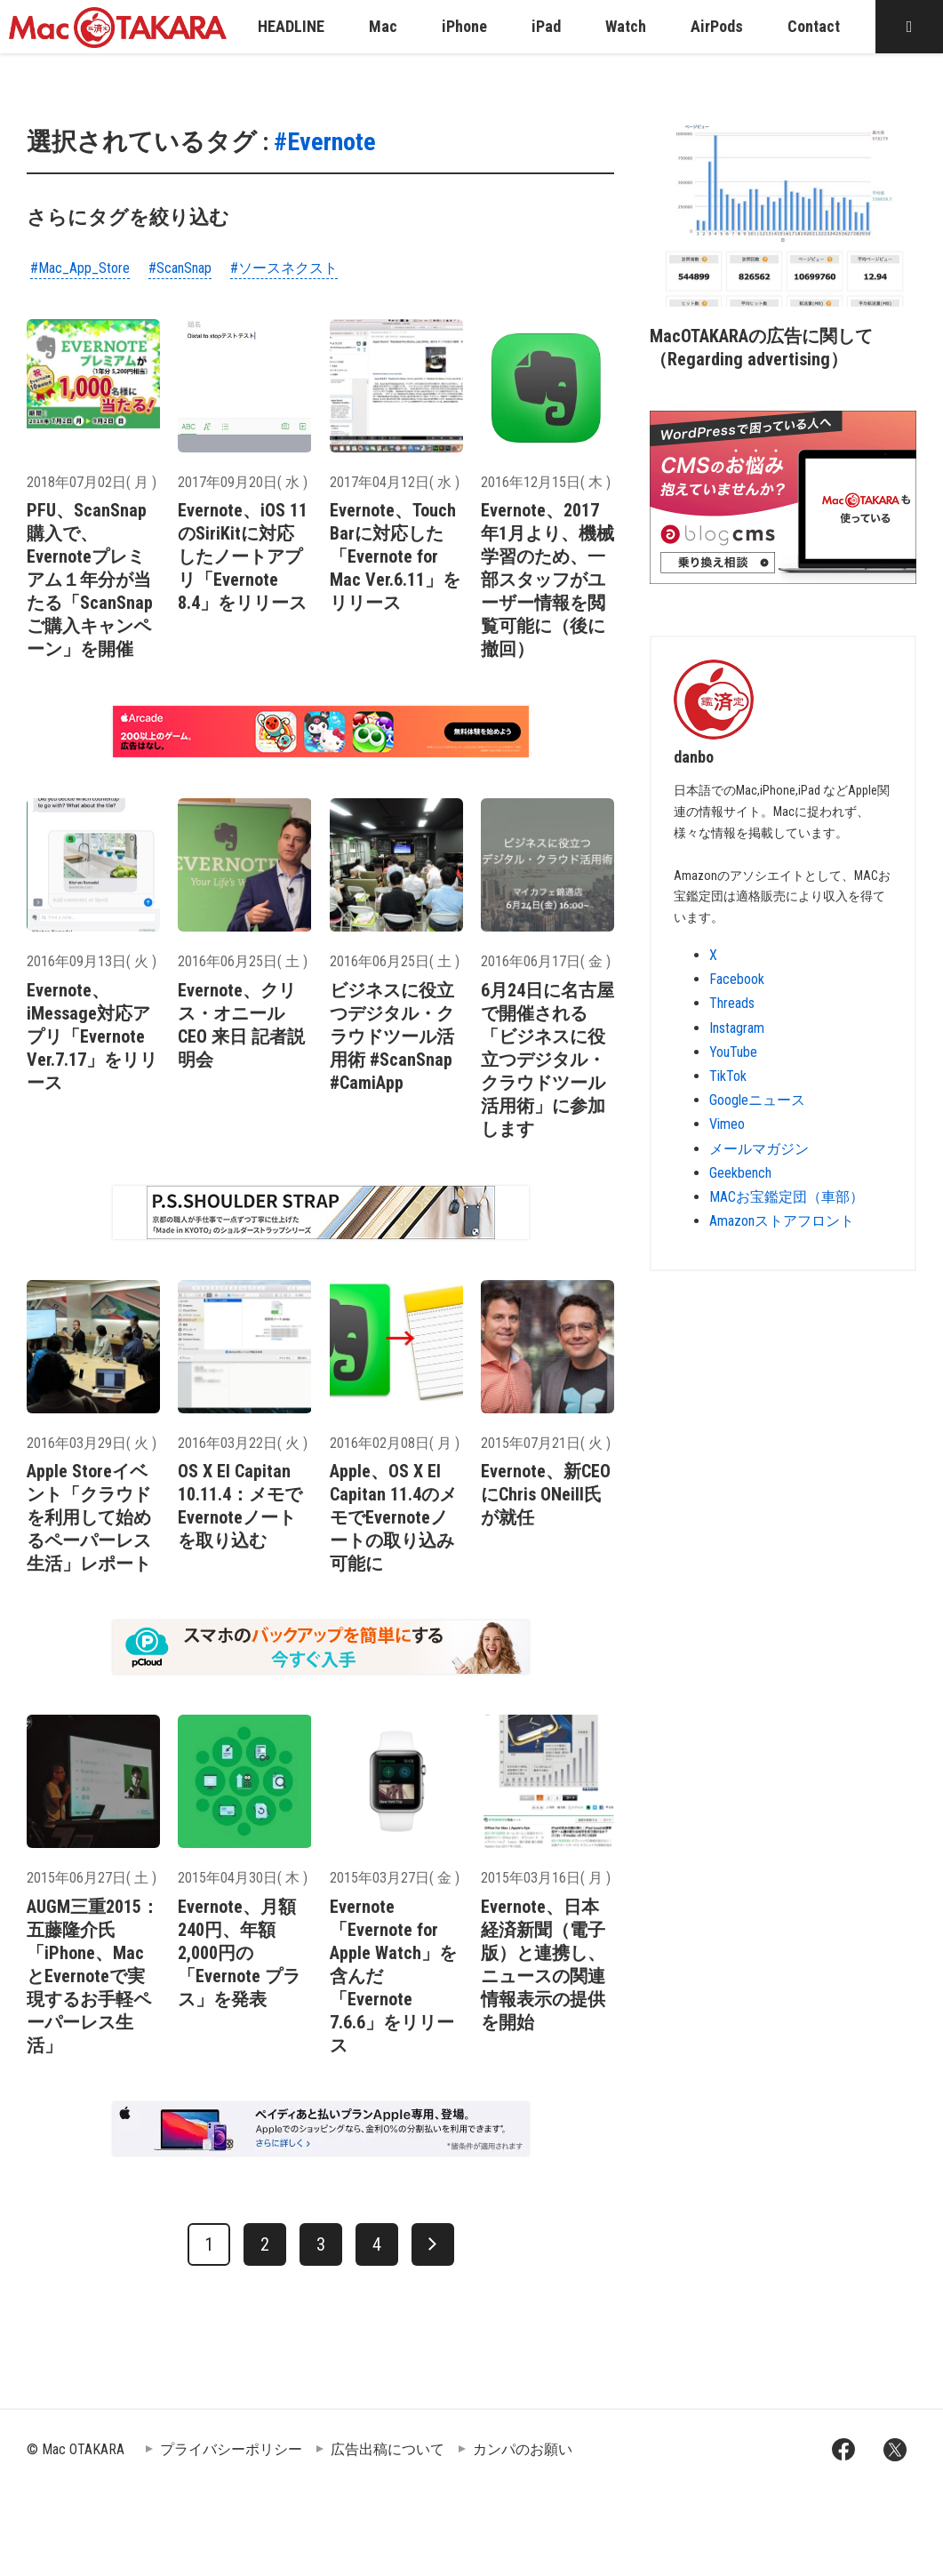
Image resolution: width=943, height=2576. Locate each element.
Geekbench (740, 1172)
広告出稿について (387, 2449)
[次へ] (433, 2244)
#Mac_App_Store (80, 268)
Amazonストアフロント (781, 1220)
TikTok (728, 1076)
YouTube (733, 1052)
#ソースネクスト (284, 268)
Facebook (736, 979)
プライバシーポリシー (231, 2449)
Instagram (736, 1028)
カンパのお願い (522, 2449)
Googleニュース (757, 1100)
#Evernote (325, 141)
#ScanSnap (180, 268)
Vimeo (727, 1124)
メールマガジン (759, 1148)
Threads (732, 1003)
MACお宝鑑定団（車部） (786, 1196)
